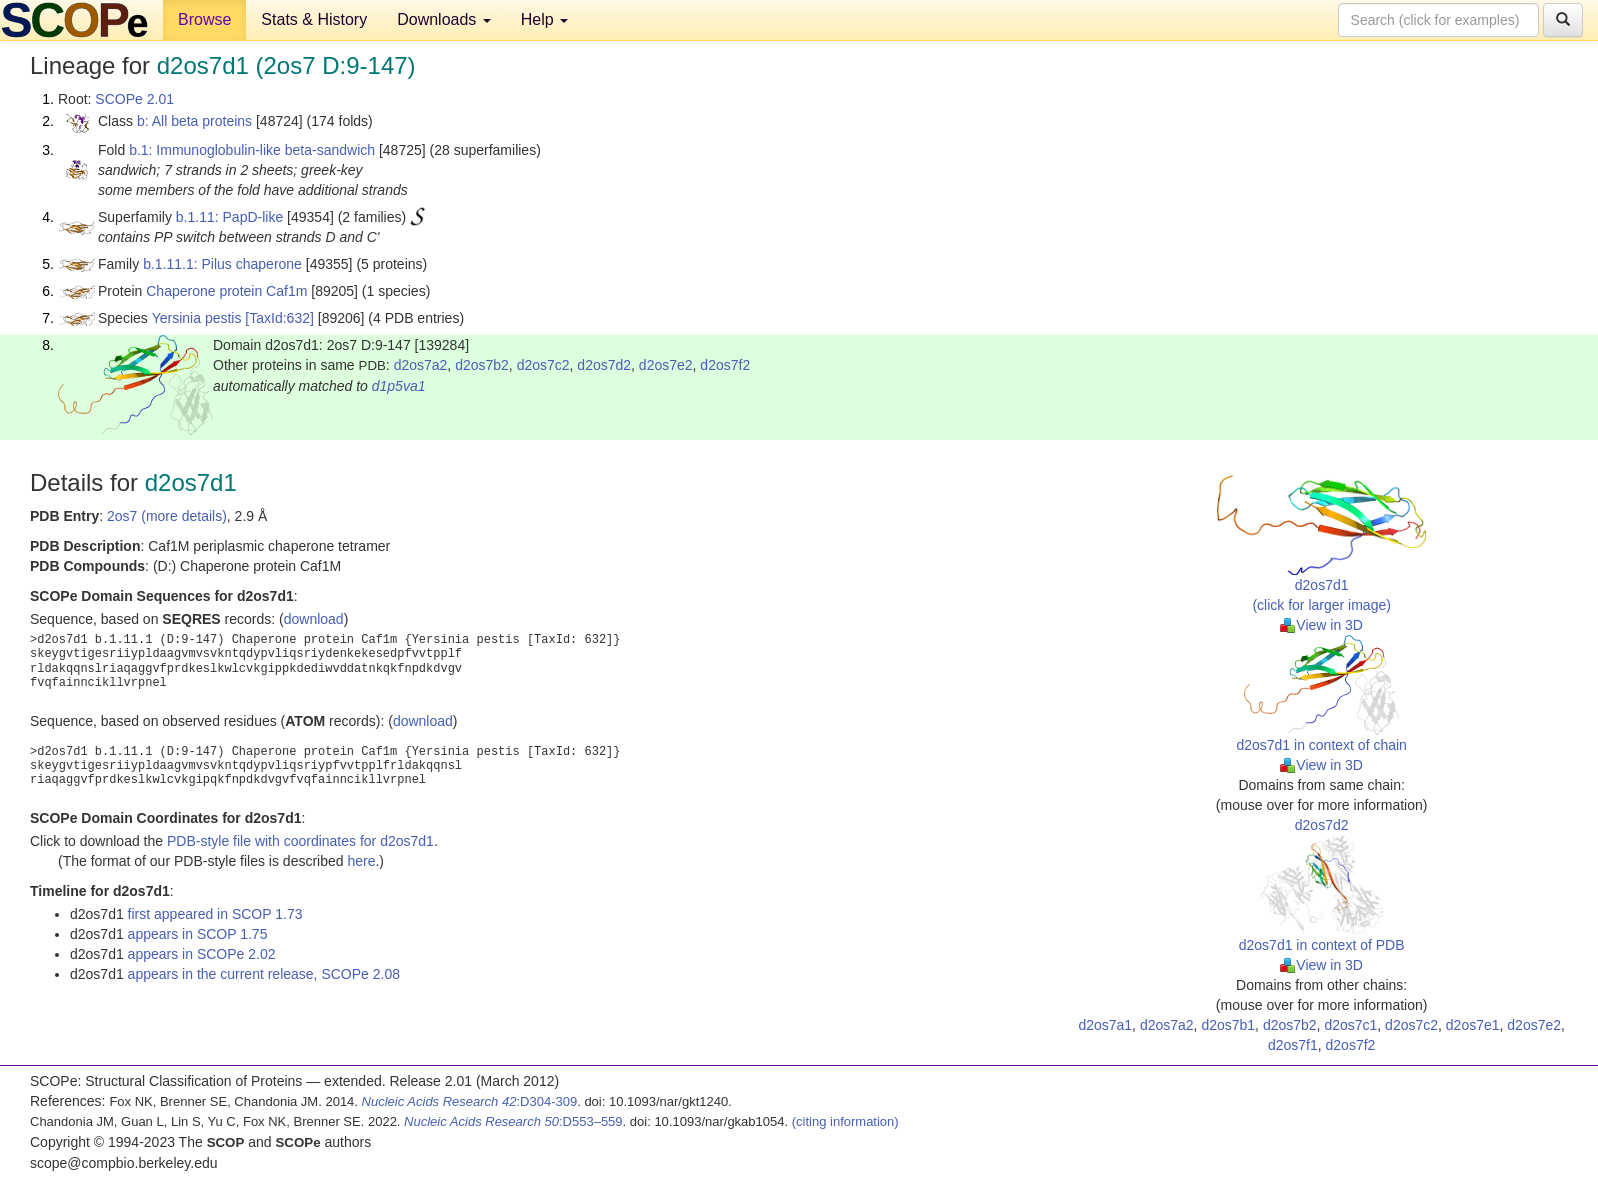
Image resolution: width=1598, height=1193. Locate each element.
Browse (204, 19)
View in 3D (1321, 625)
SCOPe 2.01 (134, 99)
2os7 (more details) (167, 516)
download (314, 619)
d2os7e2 (666, 365)
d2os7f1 (1293, 1045)
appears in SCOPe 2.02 (202, 954)
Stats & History (314, 19)
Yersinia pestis (197, 318)
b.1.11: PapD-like (229, 217)
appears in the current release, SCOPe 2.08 (264, 974)
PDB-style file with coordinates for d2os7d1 (300, 841)
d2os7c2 (543, 365)
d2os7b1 (1228, 1025)
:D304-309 (470, 1101)
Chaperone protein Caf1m (226, 291)
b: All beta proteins (194, 121)
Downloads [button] (444, 19)
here (361, 861)
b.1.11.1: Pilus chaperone (222, 264)
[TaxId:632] (279, 318)
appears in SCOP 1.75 (198, 934)
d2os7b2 (482, 365)
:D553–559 (513, 1121)
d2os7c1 (1350, 1025)
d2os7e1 (1473, 1025)
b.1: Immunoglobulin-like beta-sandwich (252, 150)
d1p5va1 (399, 386)
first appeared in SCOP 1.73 (215, 914)
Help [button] (544, 19)
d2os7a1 (1105, 1025)
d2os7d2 (604, 365)
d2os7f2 (725, 365)
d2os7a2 (421, 365)
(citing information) (845, 1121)
